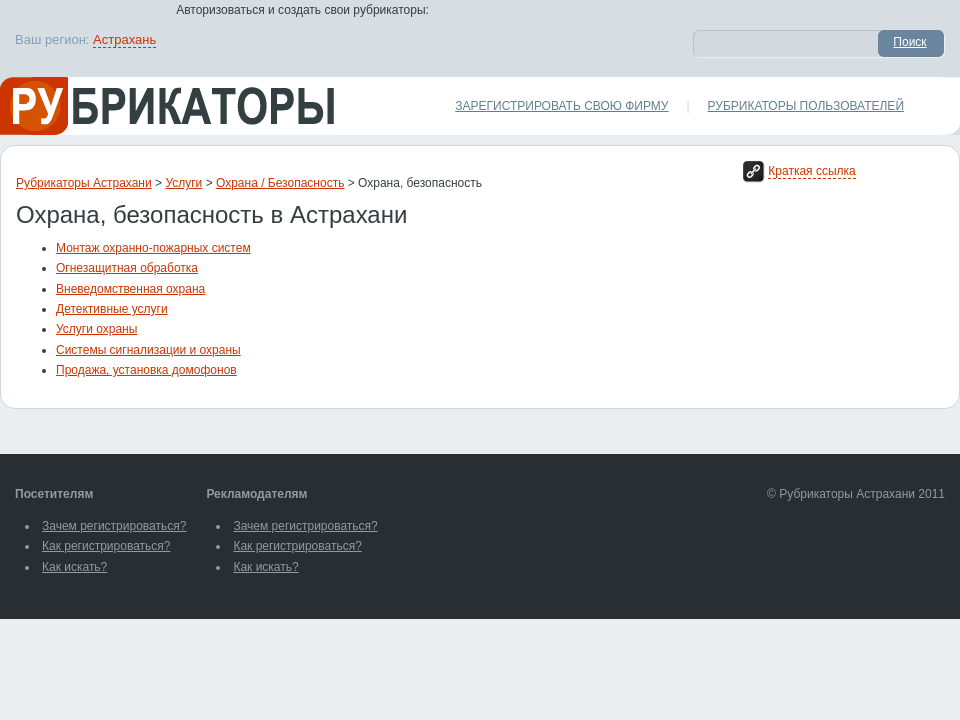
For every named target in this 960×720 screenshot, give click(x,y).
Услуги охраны (96, 329)
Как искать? (74, 567)
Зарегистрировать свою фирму (561, 106)
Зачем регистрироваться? (114, 526)
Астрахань (124, 39)
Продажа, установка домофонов (146, 370)
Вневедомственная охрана (130, 289)
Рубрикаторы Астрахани (84, 183)
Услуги (183, 183)
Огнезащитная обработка (127, 268)
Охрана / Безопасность (280, 183)
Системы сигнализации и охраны (148, 350)
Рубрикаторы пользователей (806, 106)
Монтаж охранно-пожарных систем (153, 248)
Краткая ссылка (811, 171)
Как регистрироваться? (106, 546)
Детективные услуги (112, 309)
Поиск (909, 42)
